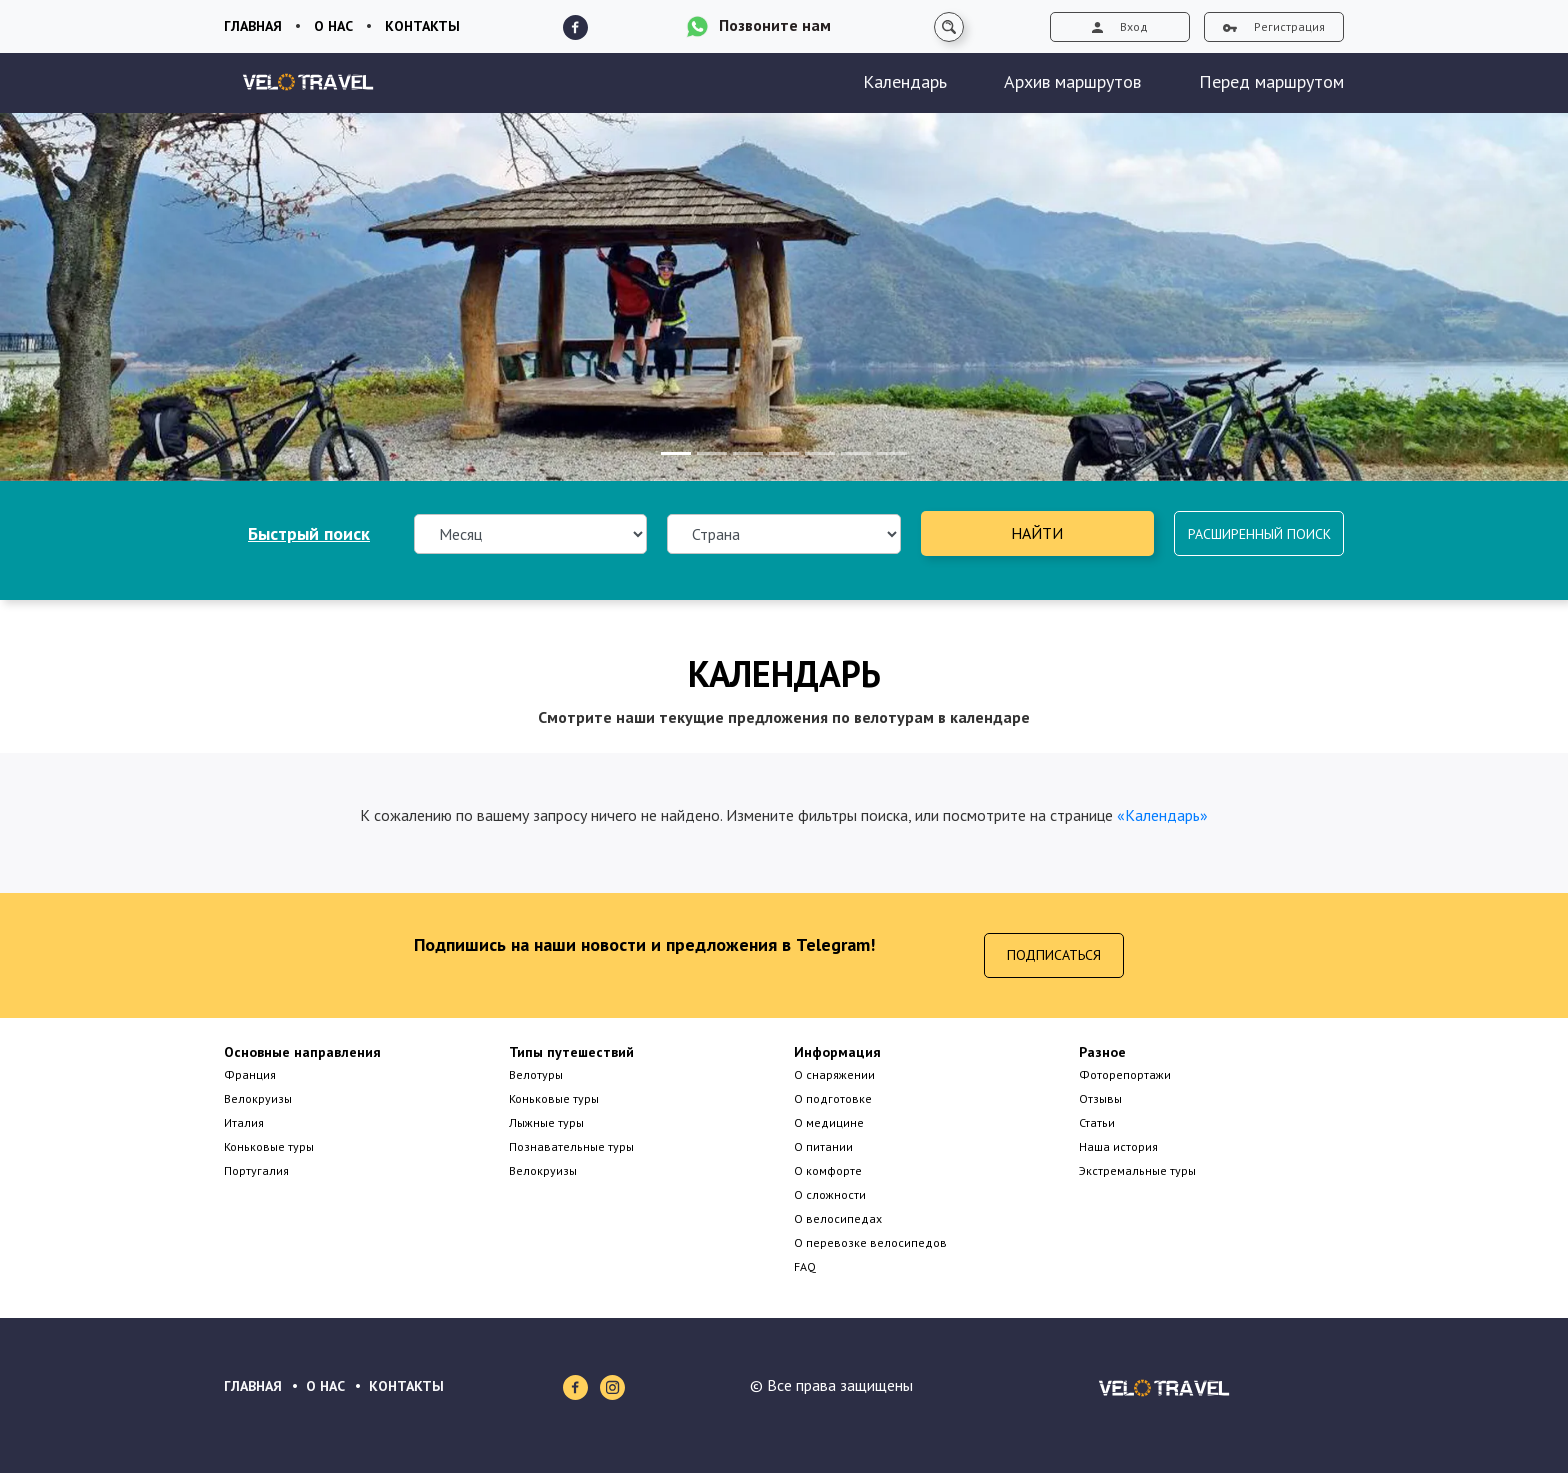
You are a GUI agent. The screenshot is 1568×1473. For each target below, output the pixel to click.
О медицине (829, 1122)
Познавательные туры (571, 1146)
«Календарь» (1162, 815)
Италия (244, 1122)
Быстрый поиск (309, 533)
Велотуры (536, 1074)
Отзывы (1100, 1098)
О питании (823, 1146)
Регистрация (1274, 26)
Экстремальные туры (1137, 1170)
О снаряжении (834, 1074)
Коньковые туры (269, 1146)
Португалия (256, 1170)
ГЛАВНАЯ (253, 1386)
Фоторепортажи (1125, 1074)
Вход (1120, 26)
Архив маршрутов (1072, 81)
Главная (253, 26)
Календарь (905, 81)
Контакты (422, 26)
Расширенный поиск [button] (1259, 534)
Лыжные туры (546, 1122)
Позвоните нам (775, 25)
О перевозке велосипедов (870, 1242)
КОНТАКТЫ (406, 1386)
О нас (333, 26)
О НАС (325, 1386)
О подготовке (833, 1098)
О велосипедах (838, 1218)
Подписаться (1054, 955)
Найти (1037, 533)
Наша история (1118, 1146)
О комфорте (828, 1170)
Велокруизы (258, 1098)
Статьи (1097, 1122)
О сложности (830, 1194)
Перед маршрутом (1271, 81)
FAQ (805, 1266)
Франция (250, 1074)
